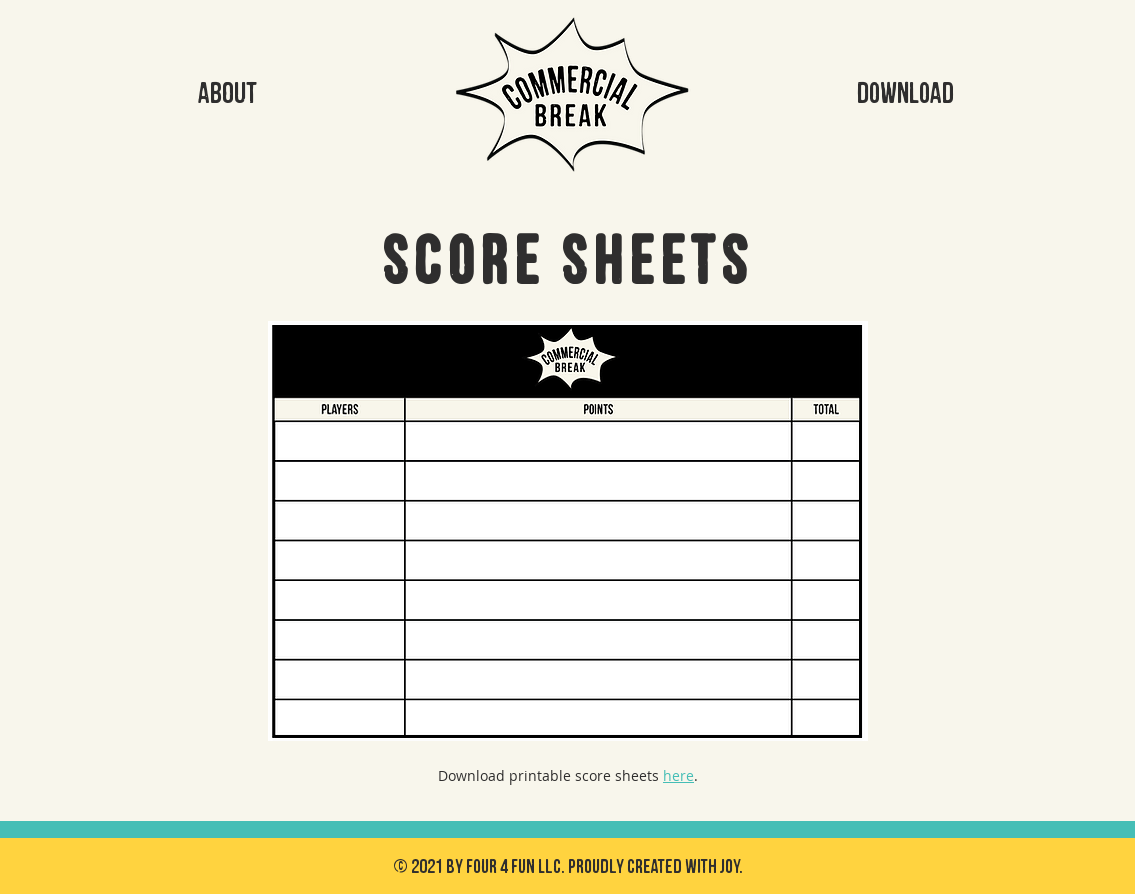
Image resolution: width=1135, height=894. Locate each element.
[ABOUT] (228, 94)
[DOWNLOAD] (906, 94)
